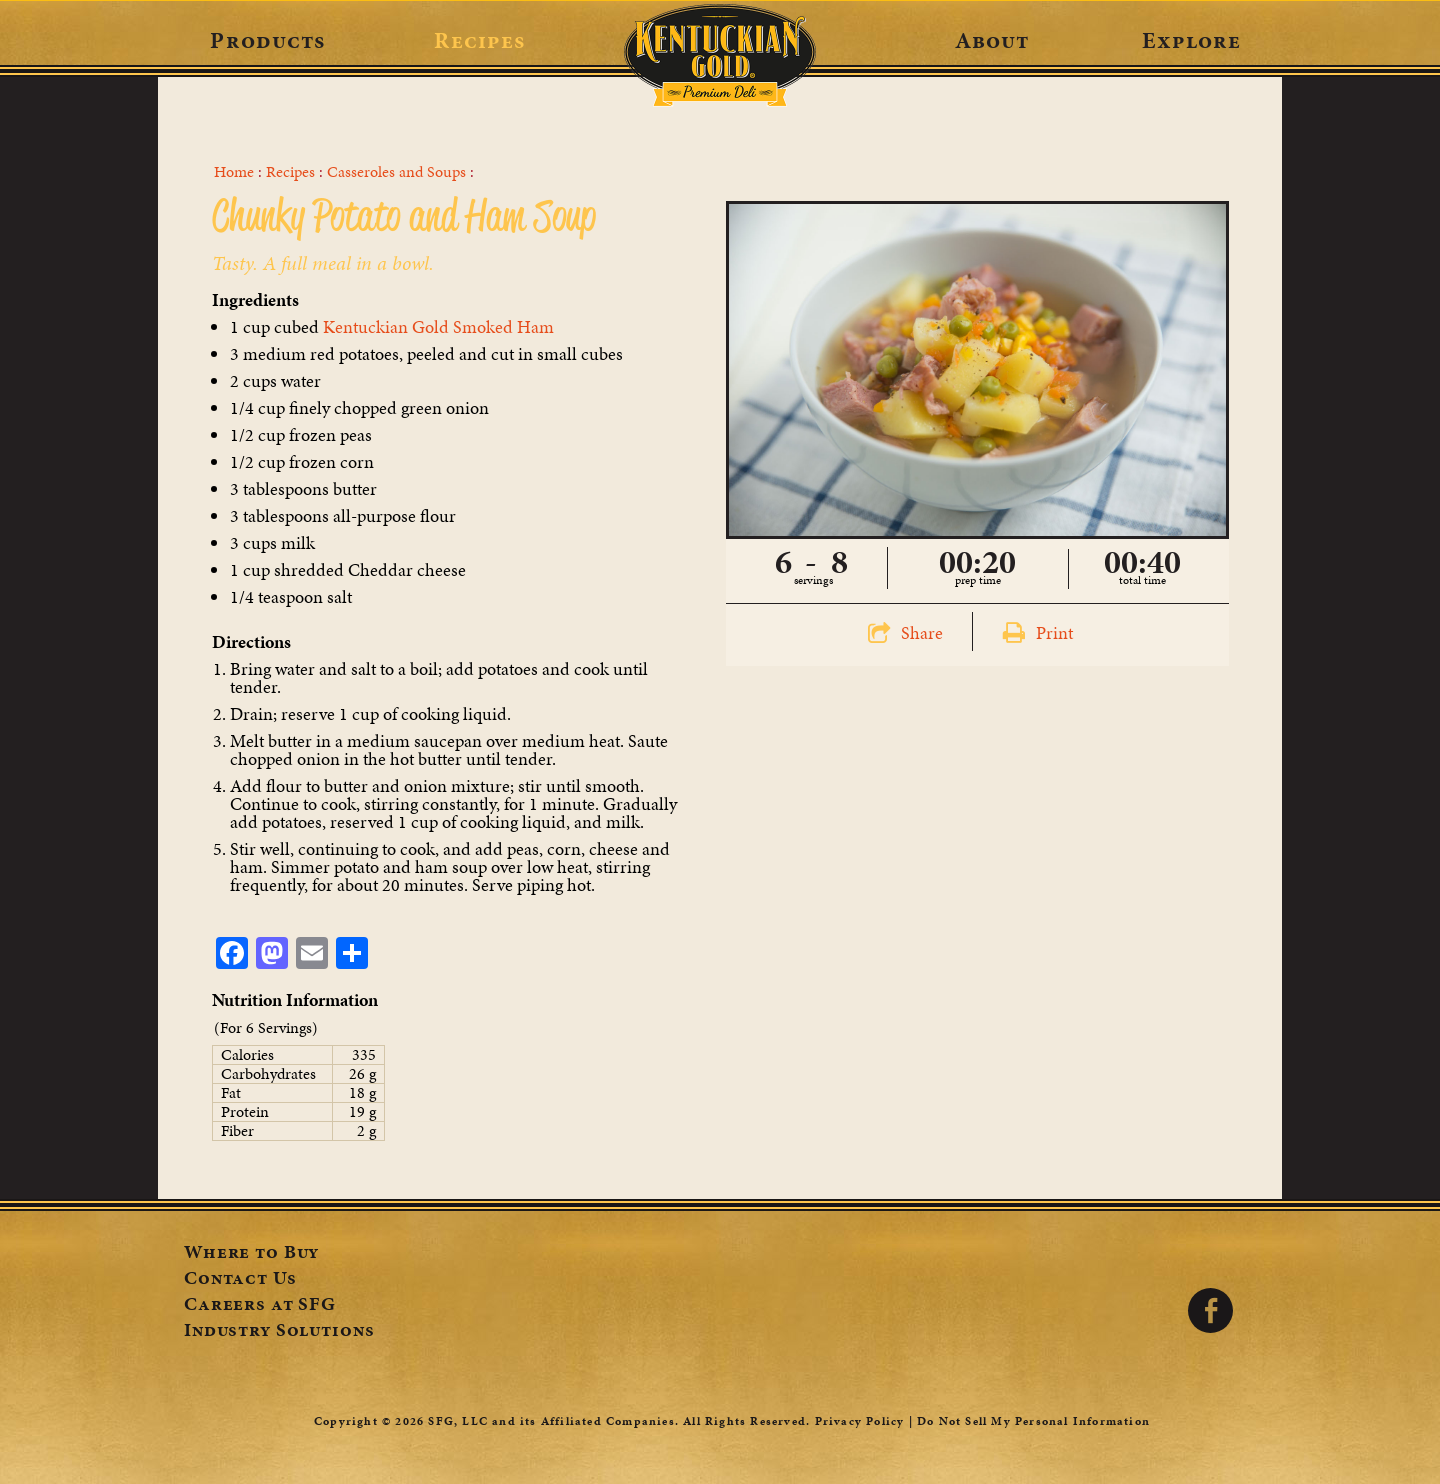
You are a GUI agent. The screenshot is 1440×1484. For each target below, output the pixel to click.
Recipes (479, 40)
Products (267, 40)
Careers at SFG (260, 1306)
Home (234, 172)
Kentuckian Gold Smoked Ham (438, 326)
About (992, 40)
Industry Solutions (279, 1332)
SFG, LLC (458, 1421)
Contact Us (240, 1280)
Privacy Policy (860, 1421)
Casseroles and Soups (396, 172)
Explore (1191, 40)
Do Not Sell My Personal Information (1033, 1421)
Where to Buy (251, 1254)
